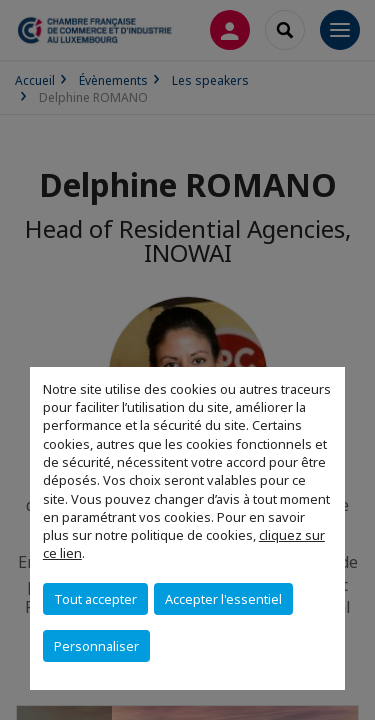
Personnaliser (96, 646)
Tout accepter (95, 599)
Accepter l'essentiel (223, 599)
